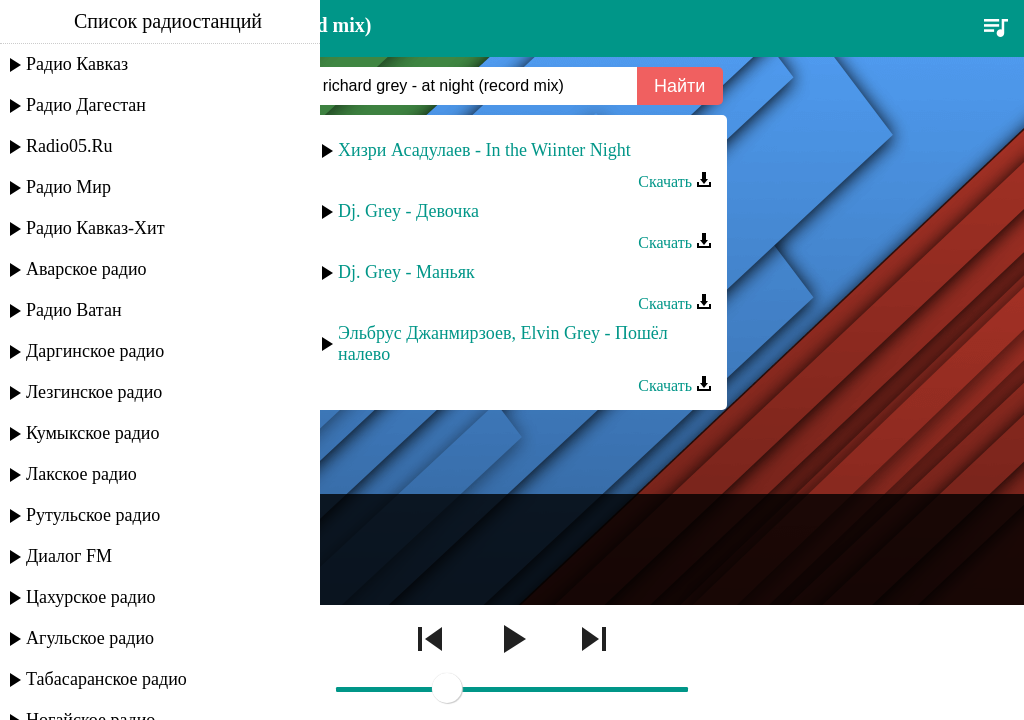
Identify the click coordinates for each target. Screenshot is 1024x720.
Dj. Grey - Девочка (408, 211)
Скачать (675, 181)
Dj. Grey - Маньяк (406, 272)
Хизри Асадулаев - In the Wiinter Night (484, 150)
